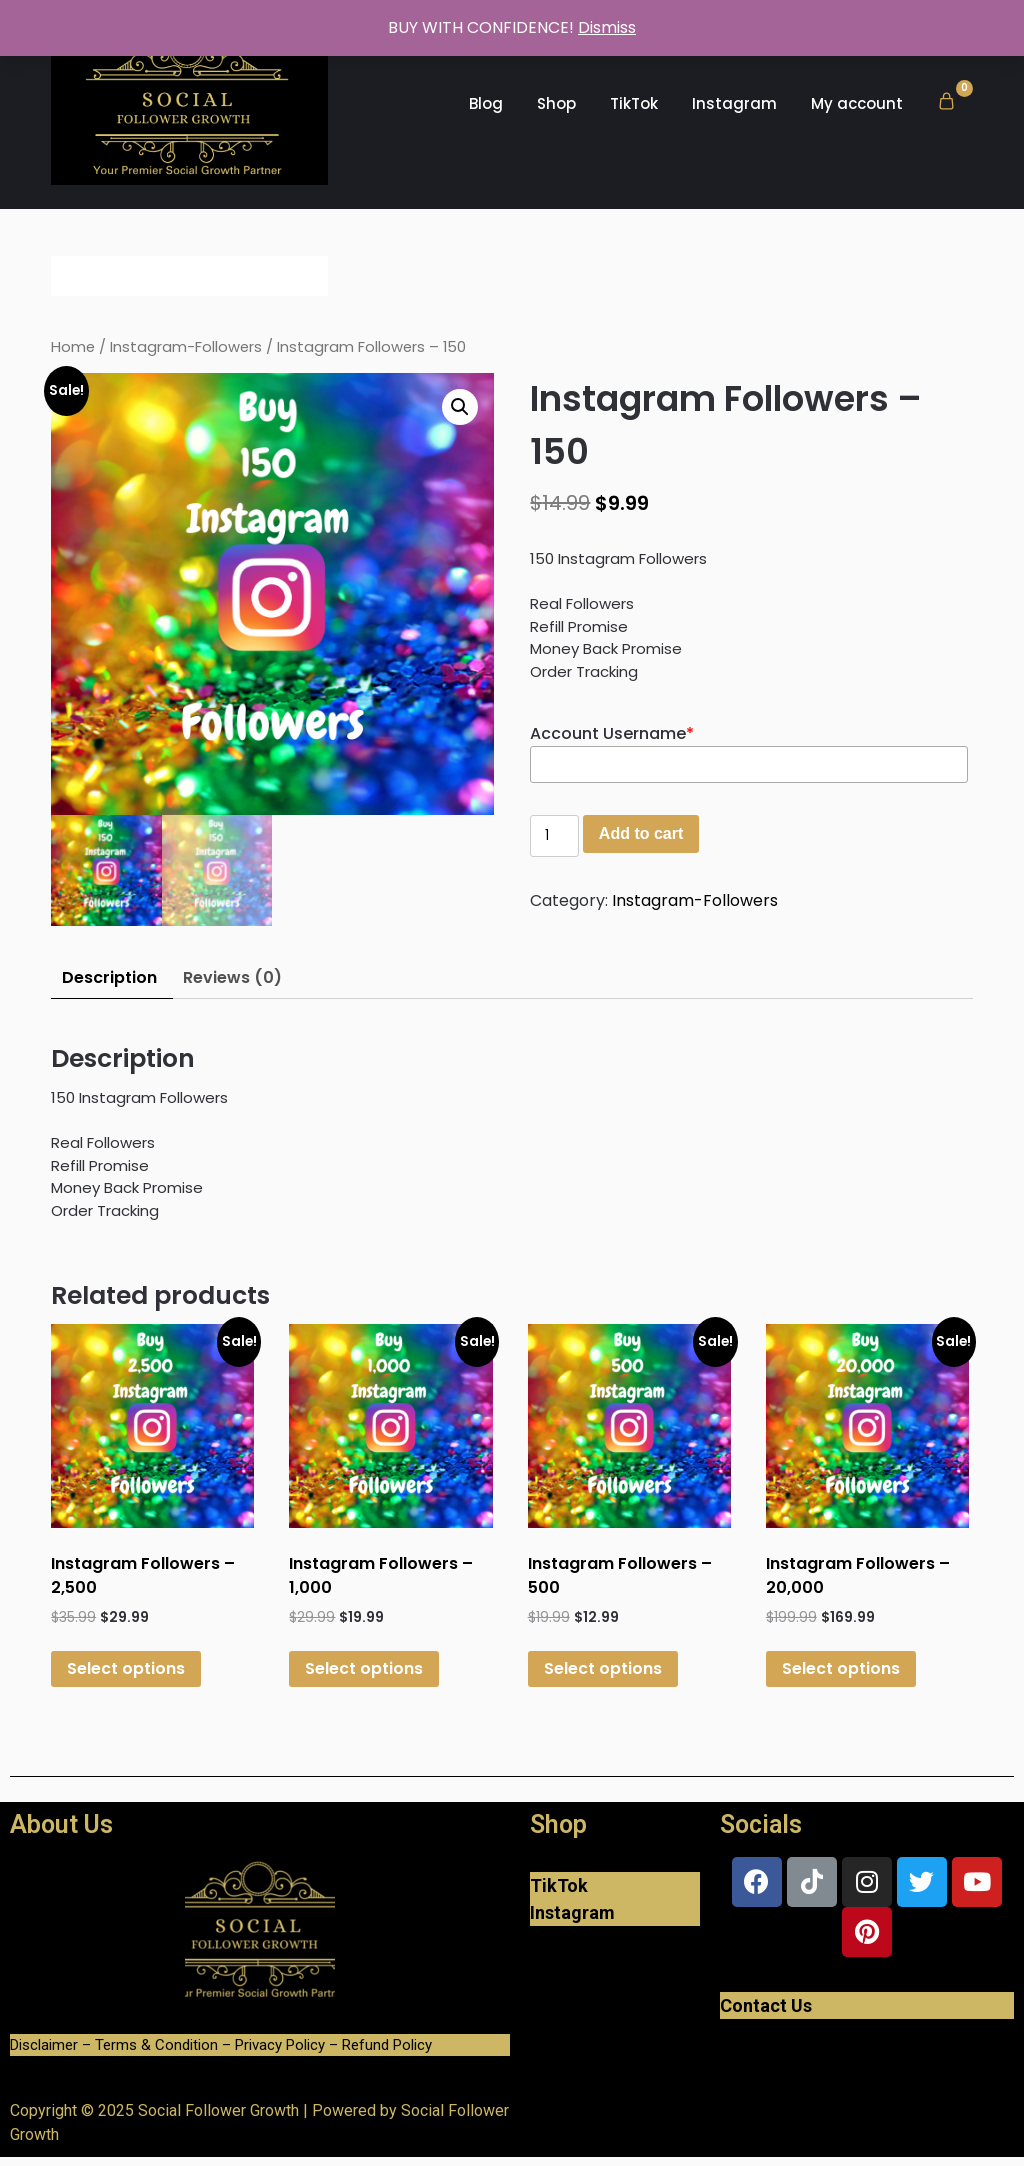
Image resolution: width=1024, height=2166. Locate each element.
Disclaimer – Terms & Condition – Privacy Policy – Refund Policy (221, 2045)
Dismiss (607, 27)
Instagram (734, 103)
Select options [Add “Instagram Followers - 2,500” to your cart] (126, 1668)
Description (109, 977)
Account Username (612, 733)
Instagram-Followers (186, 347)
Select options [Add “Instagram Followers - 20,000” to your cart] (841, 1668)
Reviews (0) (232, 977)
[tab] (109, 978)
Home (73, 347)
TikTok (634, 103)
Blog (486, 103)
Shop (556, 103)
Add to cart (641, 833)
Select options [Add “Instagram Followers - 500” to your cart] (603, 1668)
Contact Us (766, 2005)
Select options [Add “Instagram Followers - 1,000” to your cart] (364, 1668)
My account (857, 103)
